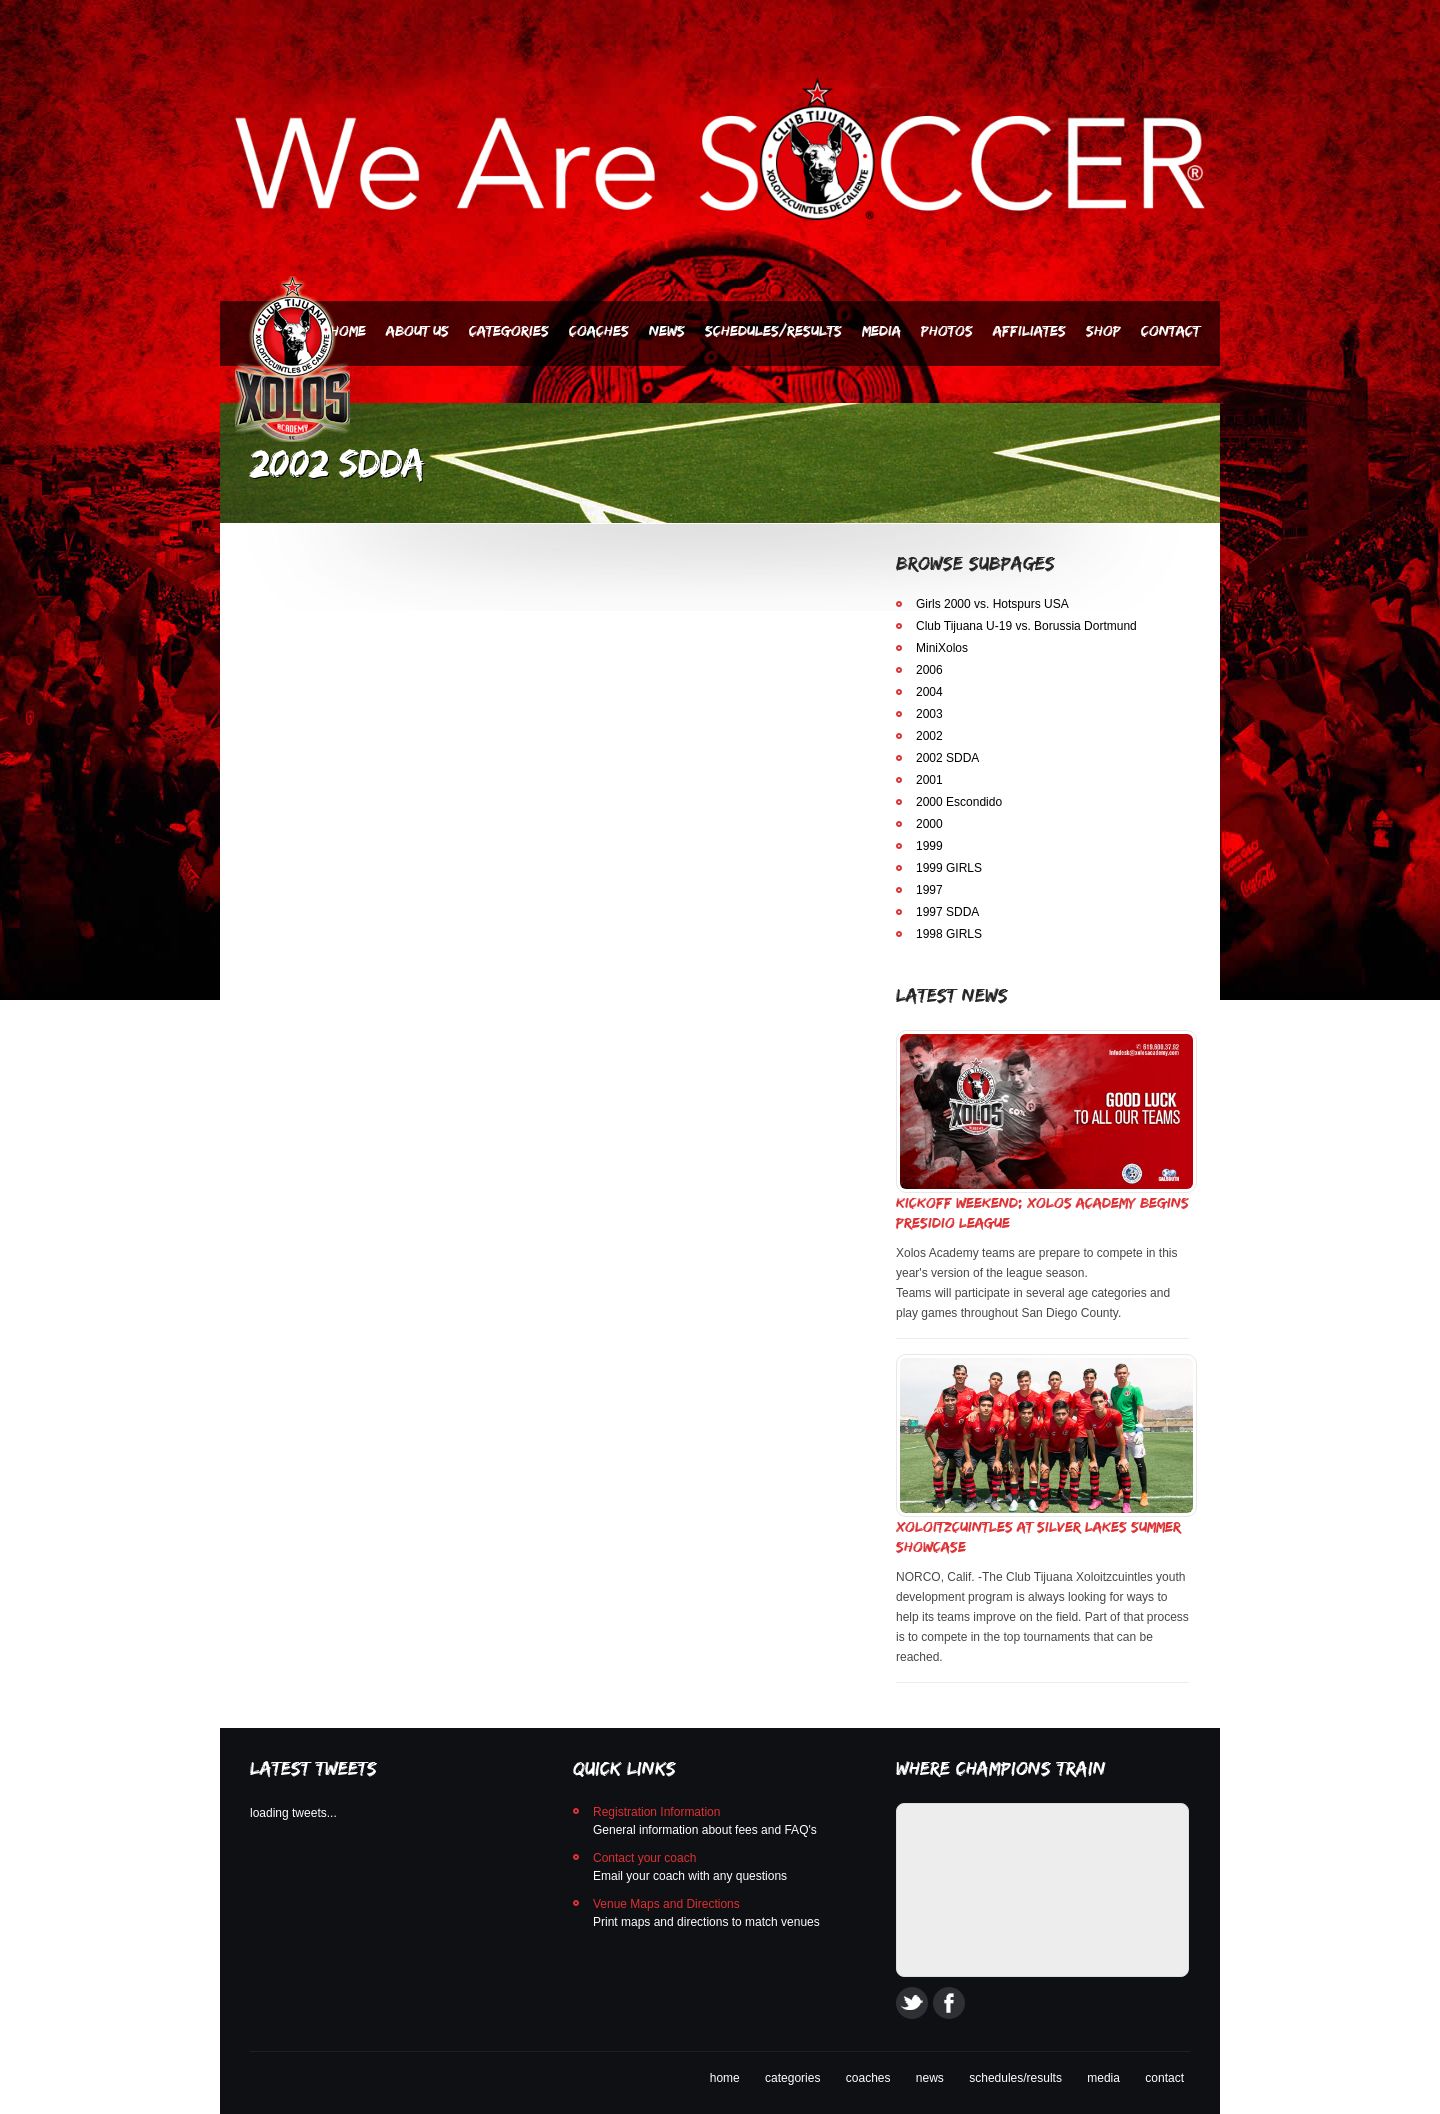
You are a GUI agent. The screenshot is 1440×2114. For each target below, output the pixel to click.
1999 (929, 846)
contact (1164, 2078)
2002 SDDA (947, 758)
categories (792, 2078)
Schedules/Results (773, 330)
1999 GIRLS (949, 868)
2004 (929, 692)
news (930, 2078)
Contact (1170, 330)
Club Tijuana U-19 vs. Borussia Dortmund (1026, 626)
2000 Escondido (959, 802)
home (725, 2078)
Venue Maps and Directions (666, 1904)
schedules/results (1015, 2078)
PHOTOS (947, 330)
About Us (417, 330)
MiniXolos (942, 648)
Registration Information (656, 1812)
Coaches (599, 330)
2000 (929, 824)
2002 (929, 736)
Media (881, 330)
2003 (929, 714)
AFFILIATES (1029, 330)
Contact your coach (644, 1858)
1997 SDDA (947, 912)
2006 (929, 670)
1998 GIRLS (949, 934)
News (667, 330)
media (1103, 2078)
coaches (868, 2078)
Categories (509, 330)
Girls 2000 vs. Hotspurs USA (992, 604)
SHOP (1103, 330)
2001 (929, 780)
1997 (929, 890)
